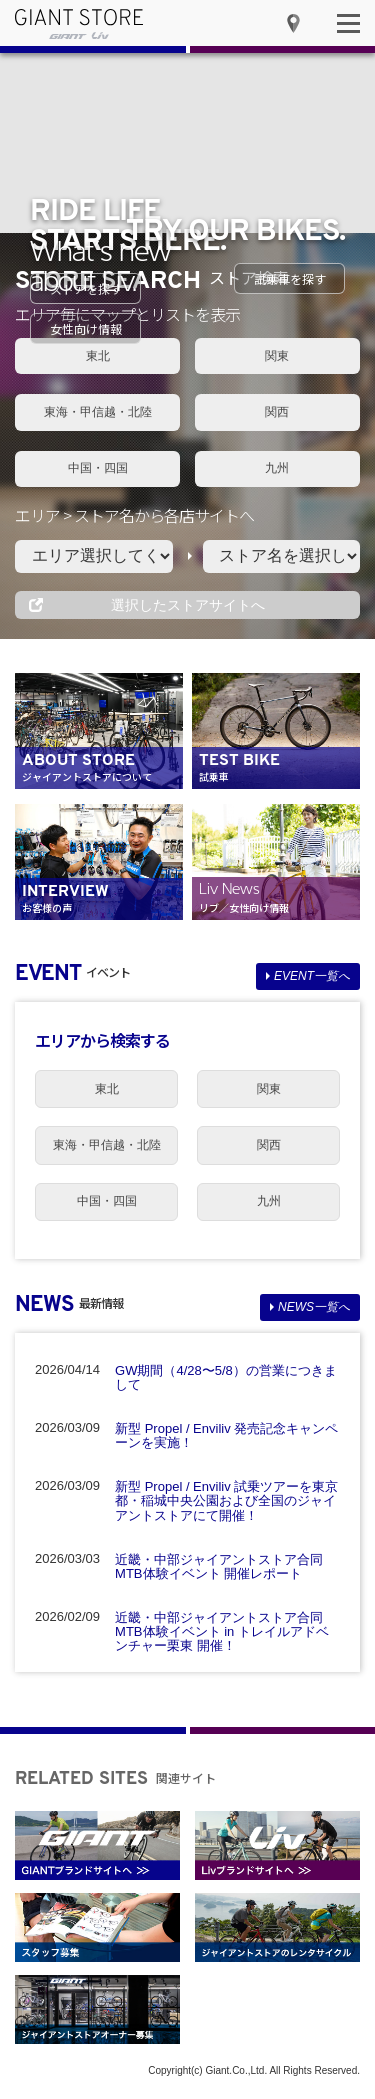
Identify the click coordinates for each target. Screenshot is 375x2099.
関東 (277, 356)
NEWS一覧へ (314, 1307)
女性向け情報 (86, 328)
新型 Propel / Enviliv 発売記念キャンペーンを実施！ (226, 1435)
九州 (277, 468)
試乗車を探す (290, 278)
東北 (98, 356)
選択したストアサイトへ (188, 605)
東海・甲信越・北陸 (98, 412)
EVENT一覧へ (312, 976)
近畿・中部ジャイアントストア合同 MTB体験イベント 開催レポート (219, 1566)
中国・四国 (98, 468)
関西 (277, 412)
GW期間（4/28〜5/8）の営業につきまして (226, 1377)
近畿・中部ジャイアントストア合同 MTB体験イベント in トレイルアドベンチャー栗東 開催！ (222, 1631)
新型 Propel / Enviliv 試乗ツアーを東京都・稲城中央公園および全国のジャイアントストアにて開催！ (226, 1500)
